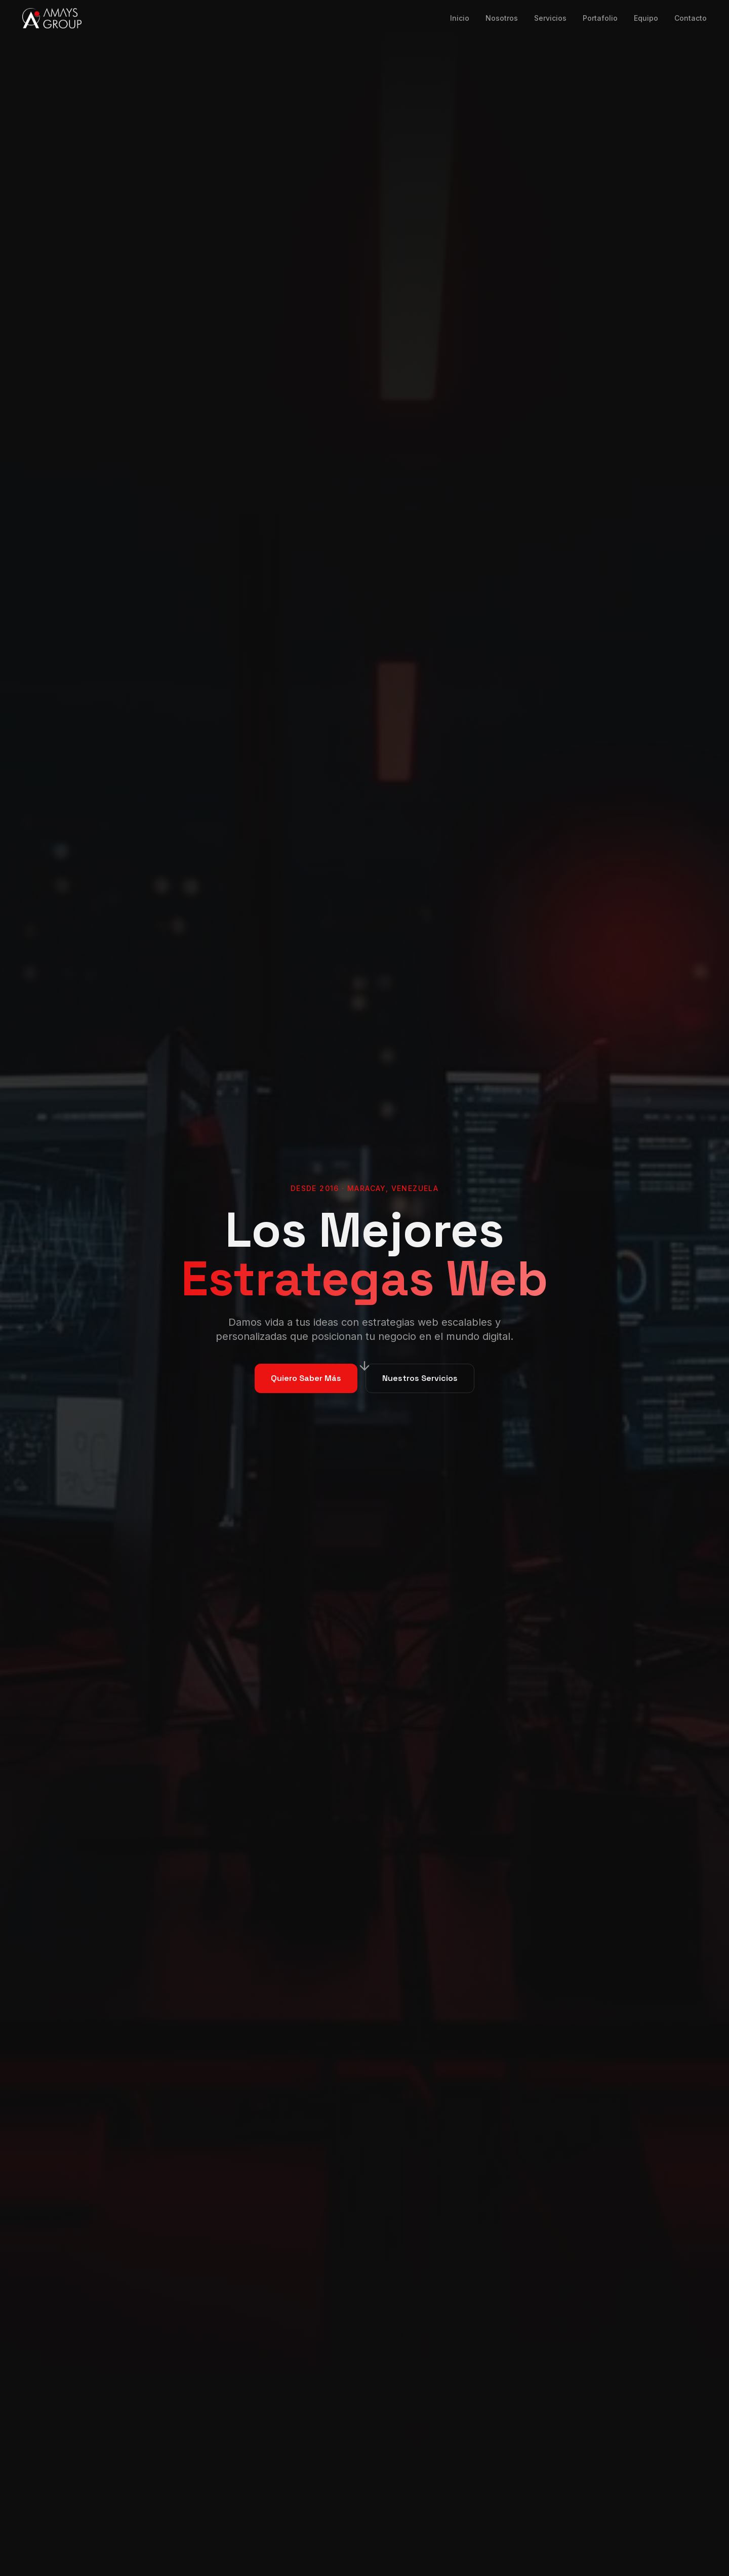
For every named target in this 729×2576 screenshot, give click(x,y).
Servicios (550, 18)
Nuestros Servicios (420, 1378)
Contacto (690, 18)
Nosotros (501, 18)
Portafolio (600, 18)
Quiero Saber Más (306, 1378)
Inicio (459, 18)
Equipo (646, 18)
